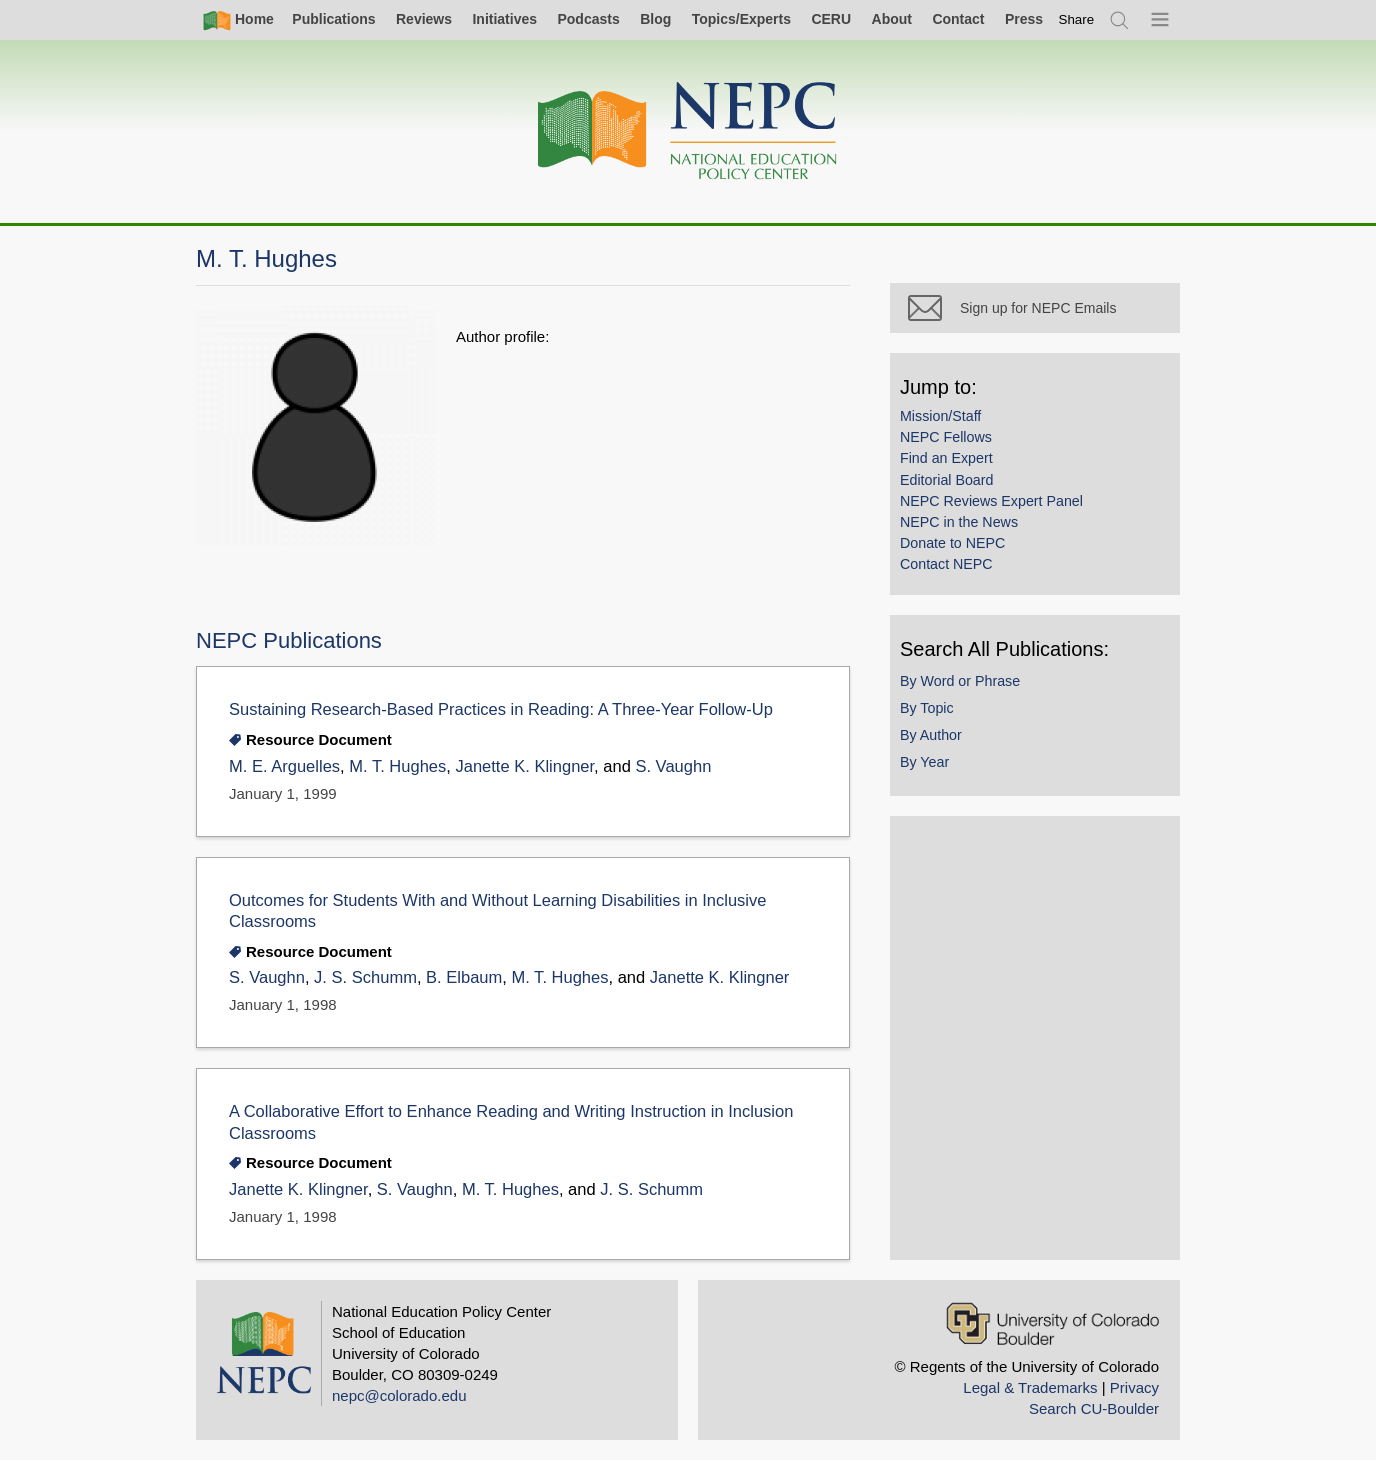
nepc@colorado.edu (399, 1395)
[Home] (688, 131)
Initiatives (504, 19)
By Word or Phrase (960, 681)
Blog (655, 19)
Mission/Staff (940, 416)
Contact (958, 19)
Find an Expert (946, 458)
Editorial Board (946, 480)
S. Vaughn (673, 766)
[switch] (1077, 19)
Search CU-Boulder (1094, 1408)
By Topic (927, 708)
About (892, 19)
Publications (333, 19)
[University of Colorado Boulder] (1052, 1323)
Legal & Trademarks (1030, 1387)
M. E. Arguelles (284, 766)
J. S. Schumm (365, 977)
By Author (931, 735)
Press (1024, 19)
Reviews (424, 19)
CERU (831, 19)
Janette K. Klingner (524, 766)
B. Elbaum (464, 977)
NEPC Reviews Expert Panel (991, 501)
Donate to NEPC (952, 543)
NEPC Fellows (946, 437)
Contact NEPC (946, 564)
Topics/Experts (741, 19)
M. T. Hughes (397, 766)
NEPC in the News (959, 522)
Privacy (1134, 1387)
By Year (924, 762)
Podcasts (588, 19)
